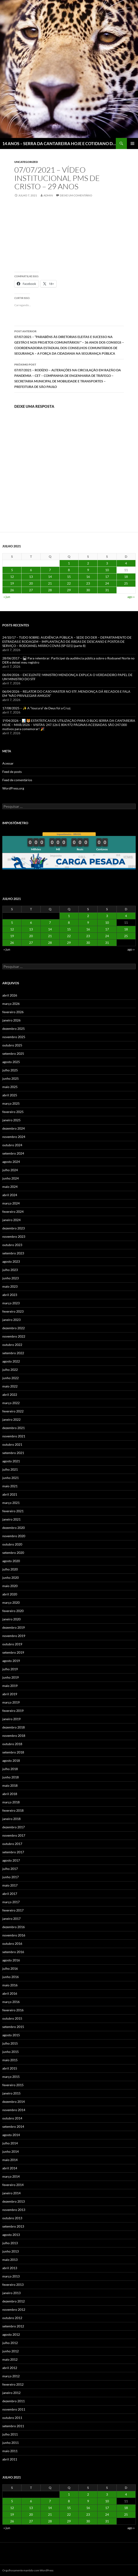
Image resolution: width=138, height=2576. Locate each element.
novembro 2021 (13, 1436)
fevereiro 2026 (13, 1012)
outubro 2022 (12, 1345)
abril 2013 (9, 2268)
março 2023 (11, 1303)
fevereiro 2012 (13, 2384)
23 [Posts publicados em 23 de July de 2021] (88, 583)
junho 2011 (10, 2443)
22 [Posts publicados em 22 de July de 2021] (69, 583)
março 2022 (11, 1403)
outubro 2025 (12, 1045)
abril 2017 (9, 1894)
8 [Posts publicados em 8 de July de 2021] (69, 570)
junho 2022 (10, 1378)
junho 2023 (10, 1278)
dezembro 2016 (13, 1927)
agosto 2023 (11, 1261)
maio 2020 (10, 1586)
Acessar (8, 763)
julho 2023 (10, 1270)
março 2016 (11, 2002)
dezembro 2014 (13, 2101)
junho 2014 (10, 2151)
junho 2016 (10, 1977)
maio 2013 (10, 2260)
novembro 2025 (13, 1037)
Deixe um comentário (76, 195)
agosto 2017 (11, 1860)
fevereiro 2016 (13, 2010)
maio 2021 (10, 1486)
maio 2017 (10, 1885)
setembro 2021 (13, 1453)
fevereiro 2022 (13, 1411)
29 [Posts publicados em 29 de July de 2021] (69, 590)
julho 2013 (10, 2243)
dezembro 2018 (13, 1727)
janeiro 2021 (11, 1519)
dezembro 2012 (13, 2301)
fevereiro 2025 (13, 1112)
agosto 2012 (11, 2334)
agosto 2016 (11, 1960)
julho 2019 (10, 1669)
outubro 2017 (12, 1844)
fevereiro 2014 (13, 2185)
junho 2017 (10, 1877)
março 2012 (11, 2376)
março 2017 (11, 1902)
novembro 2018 (13, 1736)
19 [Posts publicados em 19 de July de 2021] (12, 583)
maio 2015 (10, 2060)
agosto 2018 (11, 1760)
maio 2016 (10, 1985)
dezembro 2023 (13, 1228)
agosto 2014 (11, 2135)
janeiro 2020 (11, 1619)
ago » (131, 597)
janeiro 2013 (11, 2293)
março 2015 (11, 2077)
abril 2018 (9, 1794)
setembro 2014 (13, 2126)
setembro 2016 (13, 1952)
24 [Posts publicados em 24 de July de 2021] (107, 583)
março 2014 (11, 2176)
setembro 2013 (13, 2226)
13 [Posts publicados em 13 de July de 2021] (31, 577)
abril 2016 (9, 1993)
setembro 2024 (13, 1153)
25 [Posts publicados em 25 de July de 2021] (126, 583)
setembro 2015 (13, 2027)
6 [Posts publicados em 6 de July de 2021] (31, 570)
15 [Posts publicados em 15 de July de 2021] (69, 577)
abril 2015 (9, 2068)
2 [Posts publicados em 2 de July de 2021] (88, 563)
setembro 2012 (13, 2326)
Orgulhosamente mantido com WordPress (27, 2570)
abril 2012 (9, 2368)
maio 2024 (10, 1187)
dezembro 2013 (13, 2201)
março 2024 (11, 1203)
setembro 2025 (13, 1053)
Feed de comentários (17, 780)
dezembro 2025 (13, 1028)
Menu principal (132, 143)
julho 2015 (10, 2043)
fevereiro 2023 (13, 1311)
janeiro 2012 (11, 2393)
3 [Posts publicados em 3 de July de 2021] (107, 563)
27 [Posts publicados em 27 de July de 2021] (31, 590)
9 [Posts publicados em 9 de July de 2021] (88, 570)
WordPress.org (13, 788)
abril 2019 (9, 1694)
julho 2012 (10, 2343)
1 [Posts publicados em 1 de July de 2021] (69, 563)
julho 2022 (10, 1370)
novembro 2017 (13, 1835)
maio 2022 (10, 1386)
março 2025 (11, 1103)
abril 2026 (9, 995)
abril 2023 (9, 1295)
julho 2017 (10, 1869)
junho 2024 (10, 1178)
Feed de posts (12, 772)
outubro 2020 (12, 1544)
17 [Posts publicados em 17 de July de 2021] (107, 577)
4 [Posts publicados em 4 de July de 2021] (126, 563)
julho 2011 (10, 2434)
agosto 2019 (11, 1661)
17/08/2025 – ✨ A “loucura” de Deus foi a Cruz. (36, 708)
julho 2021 (10, 1469)
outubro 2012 (12, 2318)
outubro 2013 (12, 2218)
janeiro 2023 (11, 1320)
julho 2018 (10, 1769)
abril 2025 (9, 1095)
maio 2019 (10, 1686)
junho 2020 (10, 1577)
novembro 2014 (13, 2110)
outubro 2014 (12, 2118)
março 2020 (11, 1602)
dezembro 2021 (13, 1428)
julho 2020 (10, 1569)
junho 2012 (10, 2351)
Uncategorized (26, 162)
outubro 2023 (12, 1245)
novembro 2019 (13, 1636)
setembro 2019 (13, 1652)
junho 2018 (10, 1777)
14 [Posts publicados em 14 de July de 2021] (50, 577)
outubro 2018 (12, 1744)
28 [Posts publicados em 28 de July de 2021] (50, 590)
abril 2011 (9, 2459)
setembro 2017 (13, 1852)
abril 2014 (9, 2168)
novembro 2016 (13, 1935)
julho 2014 (10, 2143)
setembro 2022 (13, 1353)
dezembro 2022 (13, 1328)
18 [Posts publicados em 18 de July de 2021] (126, 577)
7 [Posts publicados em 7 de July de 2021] (50, 570)
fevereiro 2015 (13, 2085)
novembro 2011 (13, 2409)
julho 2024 (10, 1170)
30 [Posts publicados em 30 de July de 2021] (88, 590)
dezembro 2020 (13, 1528)
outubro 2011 (12, 2418)
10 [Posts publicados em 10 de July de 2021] (107, 570)
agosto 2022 (11, 1361)
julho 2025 (10, 1070)
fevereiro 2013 (13, 2284)
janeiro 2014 (11, 2193)
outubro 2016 (12, 1943)
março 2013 (11, 2276)
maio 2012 (10, 2359)
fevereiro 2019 (13, 1711)
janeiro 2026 (11, 1020)
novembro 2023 (13, 1236)
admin (48, 195)
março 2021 (11, 1503)
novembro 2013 (13, 2210)
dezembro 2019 (13, 1627)
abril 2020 (9, 1594)
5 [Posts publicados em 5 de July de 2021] (12, 570)
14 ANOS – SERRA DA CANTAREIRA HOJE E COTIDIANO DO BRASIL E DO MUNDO (59, 143)
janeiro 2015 (11, 2093)
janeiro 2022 (11, 1419)
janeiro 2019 (11, 1719)
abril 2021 (9, 1494)
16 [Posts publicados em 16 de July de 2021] (88, 577)
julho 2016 (10, 1968)
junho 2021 (10, 1478)
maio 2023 (10, 1286)
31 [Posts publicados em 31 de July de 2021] (107, 590)
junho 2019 (10, 1677)
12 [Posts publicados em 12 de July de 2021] (12, 577)
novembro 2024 (13, 1137)
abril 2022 (9, 1394)
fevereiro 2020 (13, 1611)
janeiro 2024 (11, 1220)
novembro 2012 (13, 2309)
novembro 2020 (13, 1536)
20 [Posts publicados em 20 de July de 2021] (31, 583)
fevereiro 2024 (13, 1211)
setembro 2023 (13, 1253)
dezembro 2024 (13, 1128)
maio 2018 (10, 1785)
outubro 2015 (12, 2018)
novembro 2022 (13, 1336)
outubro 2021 (12, 1444)
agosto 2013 (11, 2235)
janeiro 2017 (11, 1919)
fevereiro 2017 (13, 1910)
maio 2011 (10, 2451)
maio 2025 (10, 1087)
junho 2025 (10, 1078)
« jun (6, 597)
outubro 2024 (12, 1145)
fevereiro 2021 (13, 1511)
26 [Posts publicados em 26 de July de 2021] (12, 590)
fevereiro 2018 (13, 1810)
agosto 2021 (11, 1461)
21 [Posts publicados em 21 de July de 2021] (50, 583)
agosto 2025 (11, 1062)
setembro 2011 (13, 2426)
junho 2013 (10, 2251)
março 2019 (11, 1702)
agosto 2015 (11, 2035)
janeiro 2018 (11, 1819)
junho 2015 (10, 2052)
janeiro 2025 (11, 1120)
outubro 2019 (12, 1644)
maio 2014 (10, 2160)
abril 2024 (9, 1195)
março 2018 (11, 1802)
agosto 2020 (11, 1561)
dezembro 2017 (13, 1827)
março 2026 (11, 1004)
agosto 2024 (11, 1162)
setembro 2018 (13, 1752)
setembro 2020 (13, 1553)
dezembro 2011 (13, 2401)
